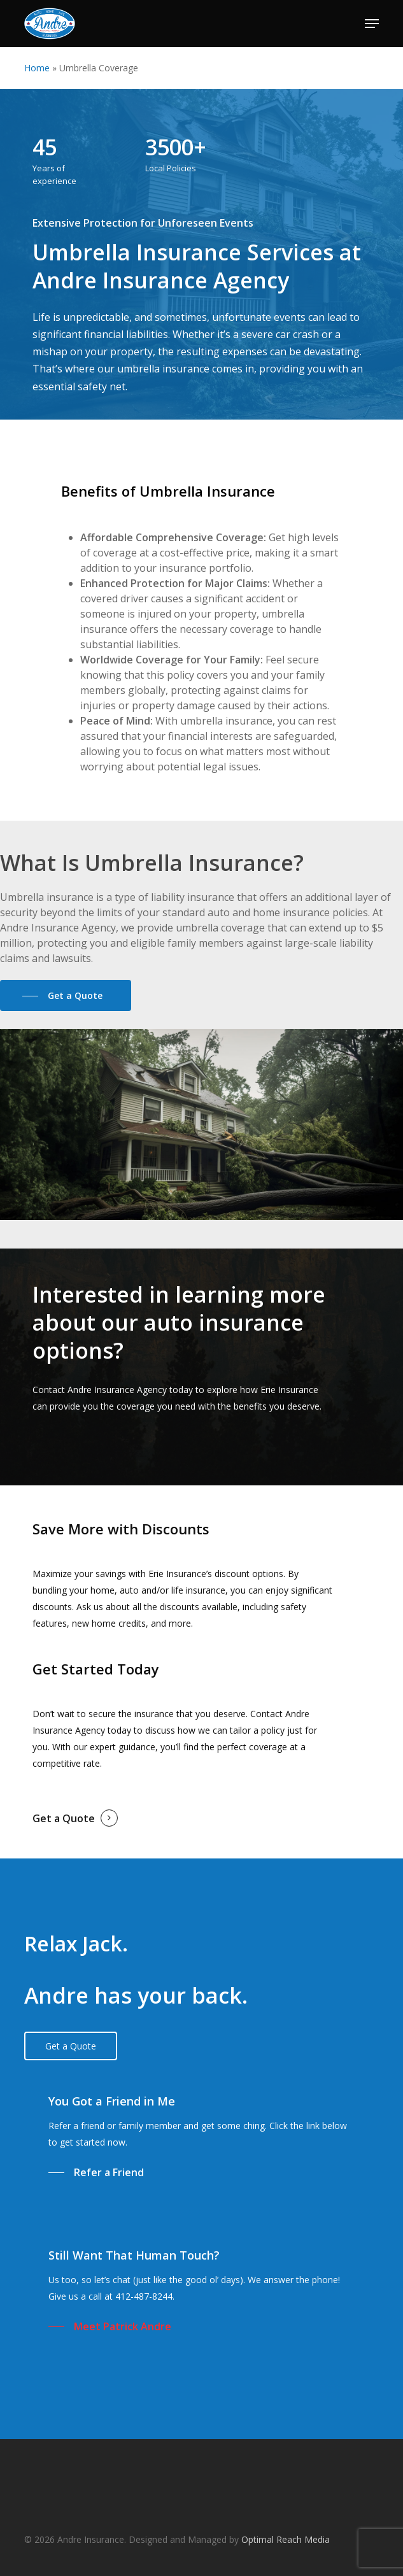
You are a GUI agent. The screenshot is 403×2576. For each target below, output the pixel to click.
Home (37, 68)
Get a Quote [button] (63, 1818)
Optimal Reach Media (285, 2539)
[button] (372, 23)
